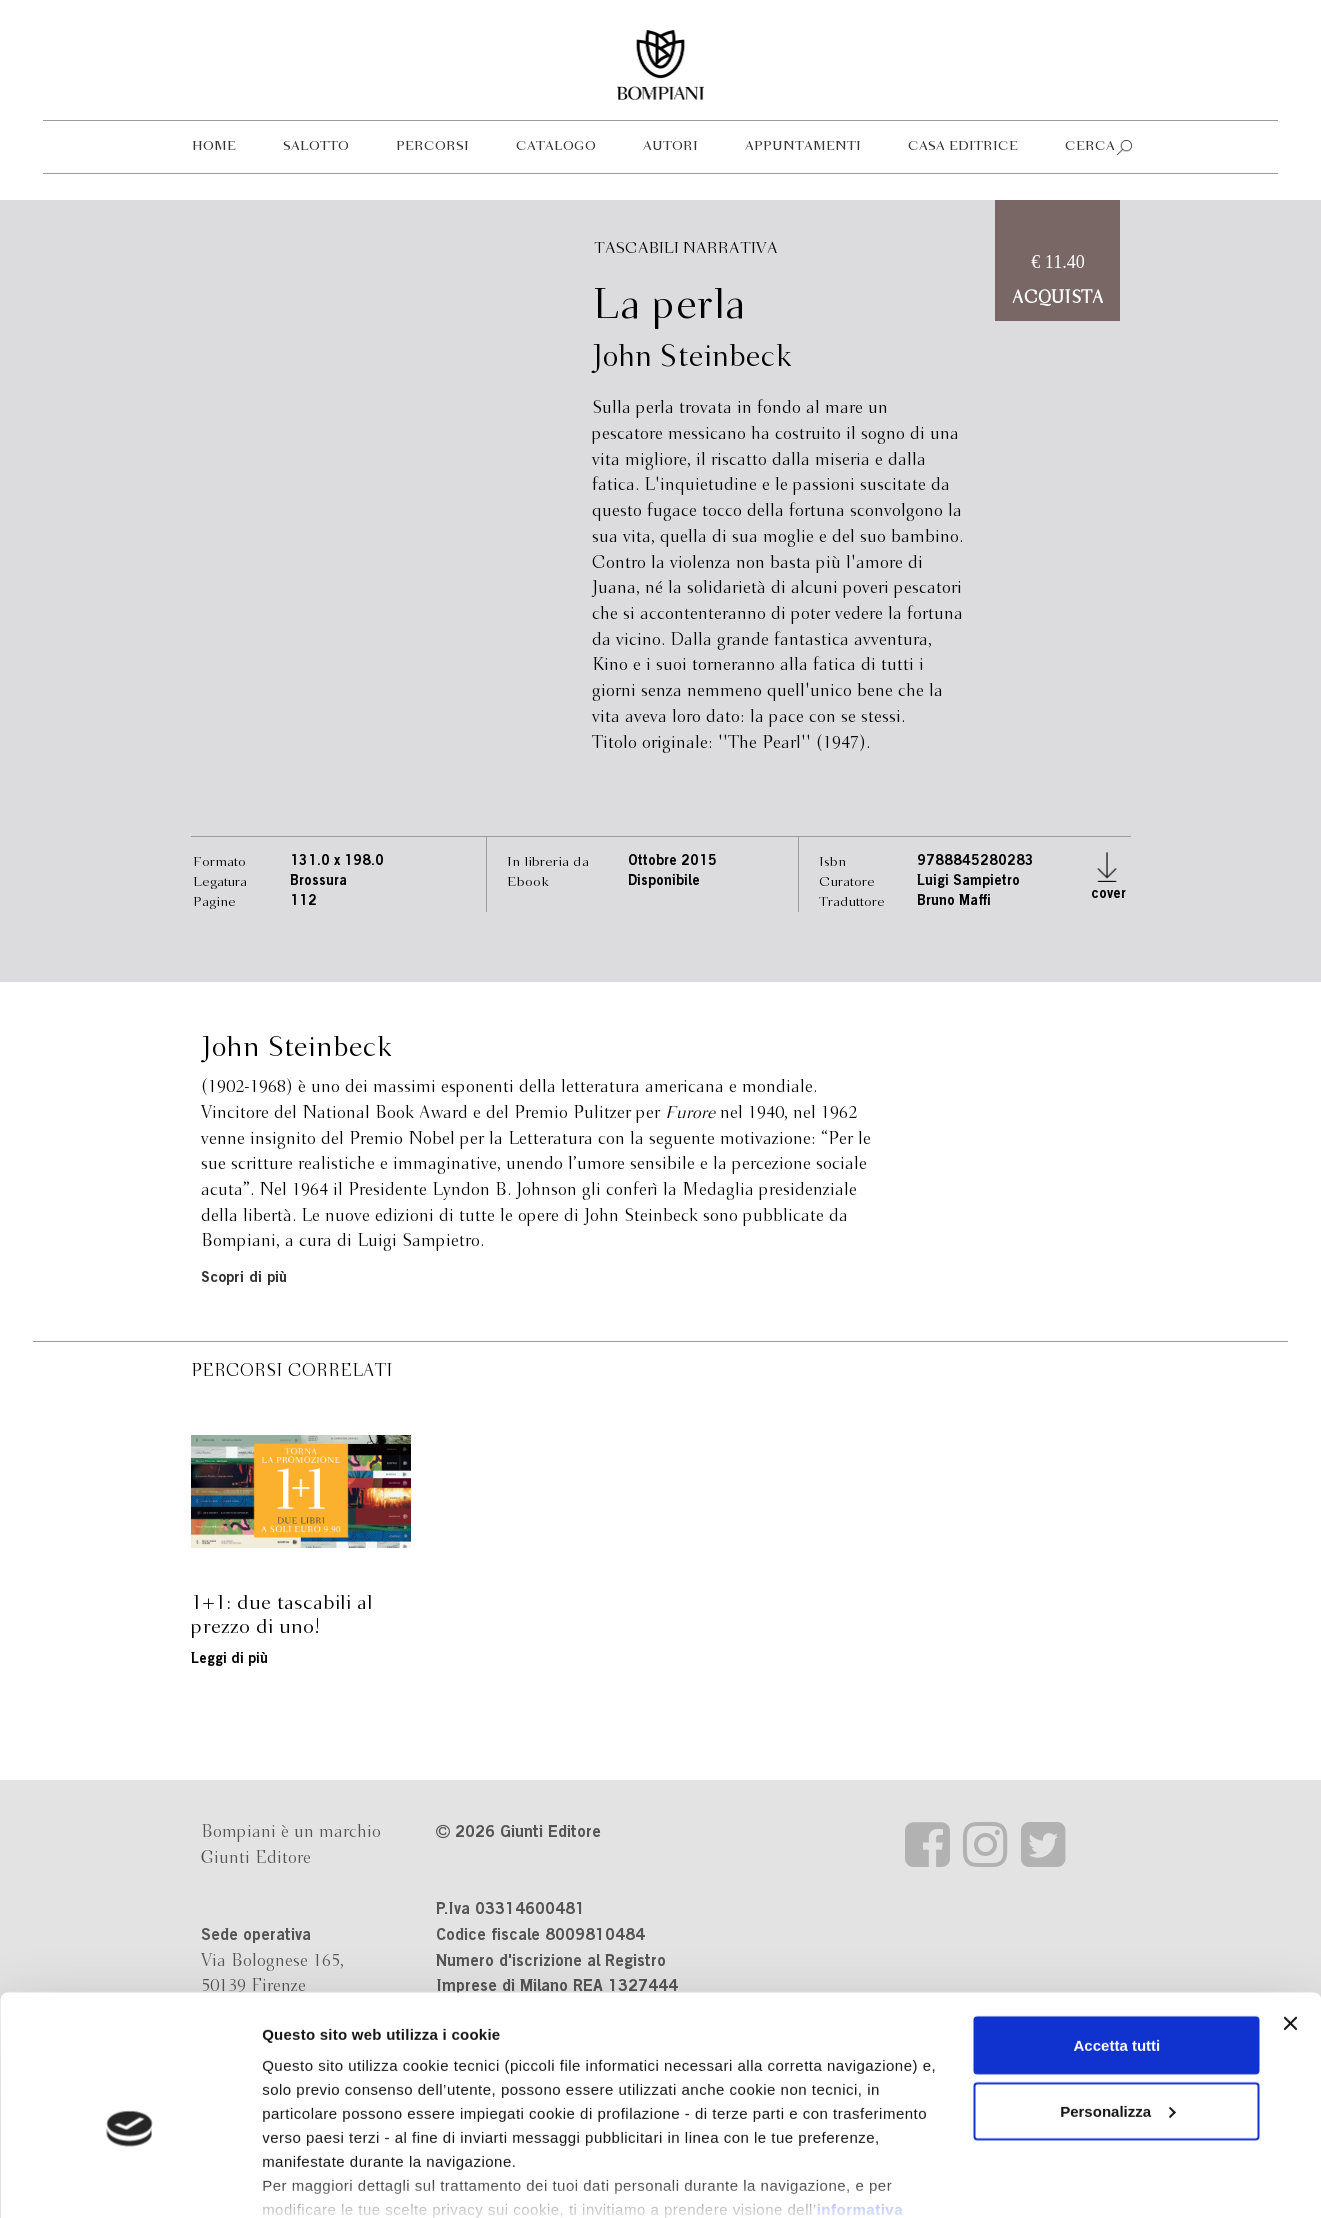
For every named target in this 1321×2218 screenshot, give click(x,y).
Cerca (1090, 146)
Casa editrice (963, 146)
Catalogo (556, 146)
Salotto (316, 146)
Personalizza (1117, 2003)
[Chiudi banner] (1290, 1916)
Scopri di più (244, 1278)
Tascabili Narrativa (686, 248)
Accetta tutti (1117, 1937)
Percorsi (432, 146)
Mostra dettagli (316, 2178)
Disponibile (664, 882)
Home (214, 146)
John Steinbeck (691, 358)
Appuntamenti (803, 146)
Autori (670, 146)
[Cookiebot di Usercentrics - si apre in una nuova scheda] (129, 2179)
